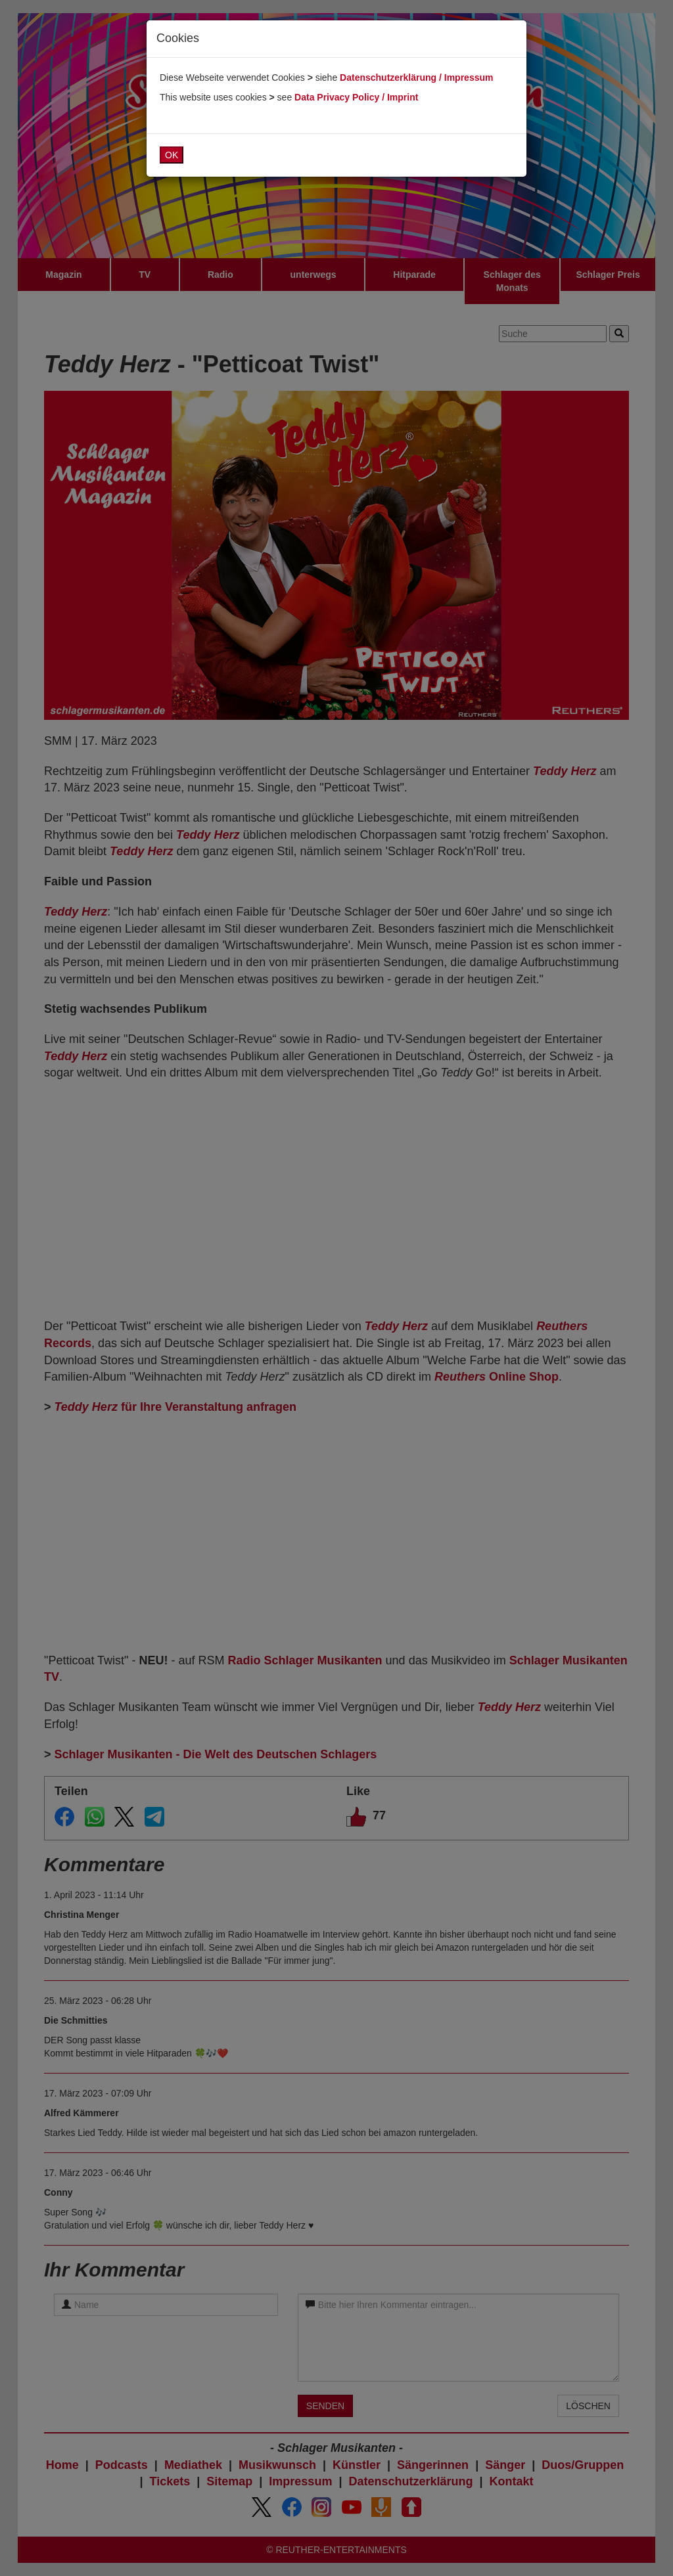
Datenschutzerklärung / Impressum (416, 77)
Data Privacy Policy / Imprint (356, 97)
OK (171, 155)
